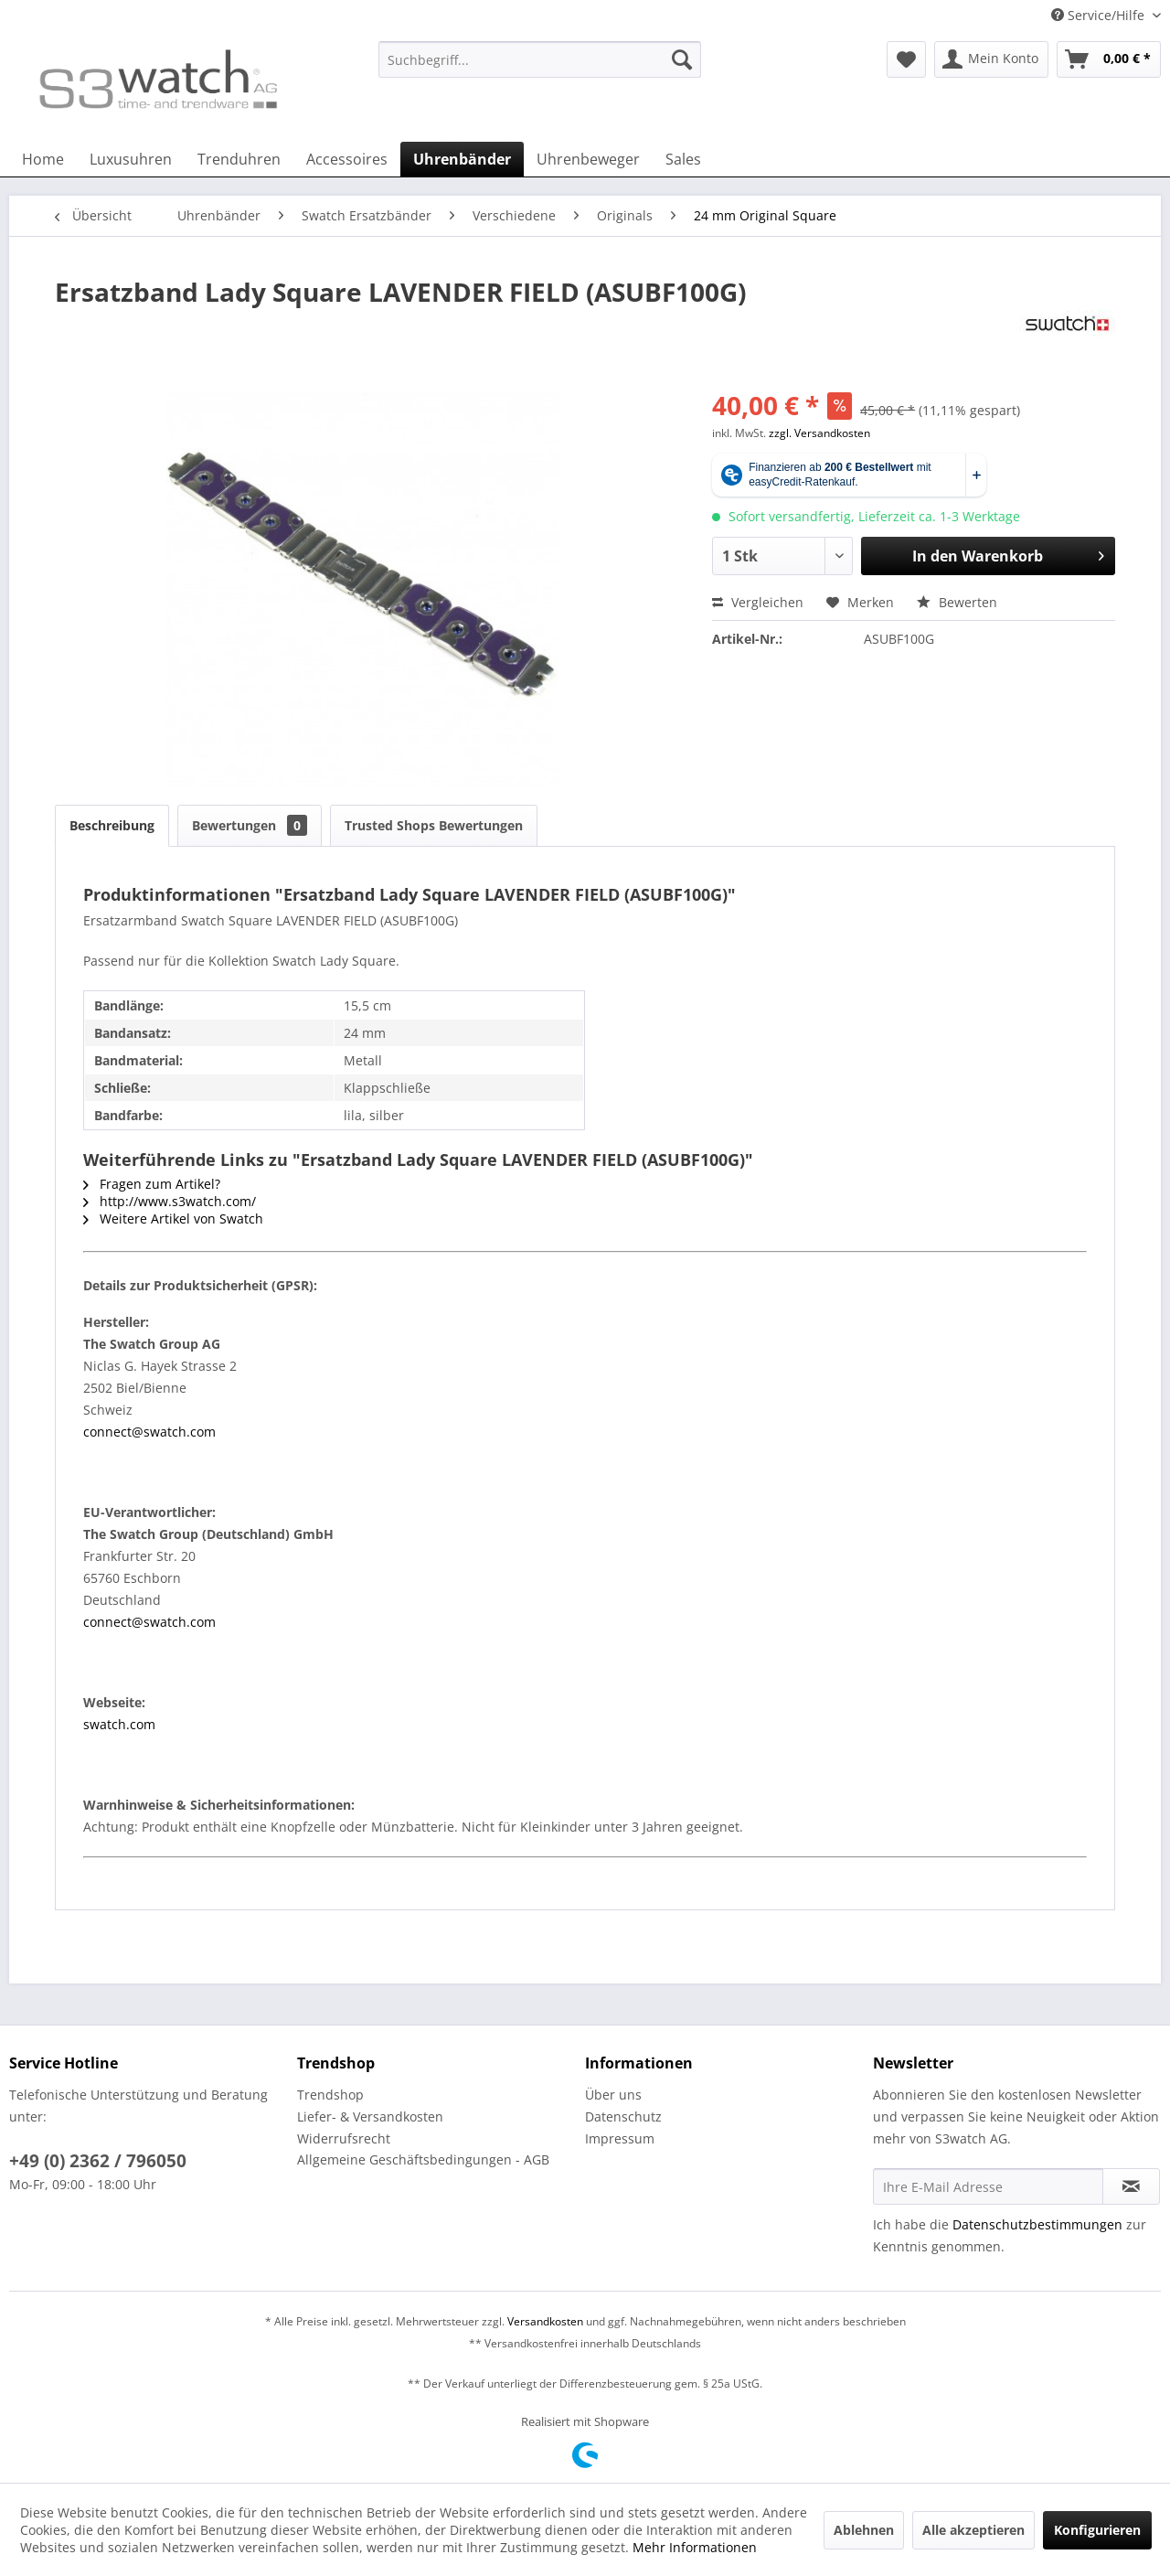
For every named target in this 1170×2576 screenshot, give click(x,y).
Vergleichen (757, 602)
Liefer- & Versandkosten (370, 2116)
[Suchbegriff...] (539, 59)
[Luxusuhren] (131, 159)
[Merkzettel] (906, 59)
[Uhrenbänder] (462, 159)
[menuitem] (539, 68)
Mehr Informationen (695, 2547)
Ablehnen (864, 2530)
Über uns (613, 2094)
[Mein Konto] (991, 59)
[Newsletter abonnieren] (1131, 2186)
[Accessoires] (346, 159)
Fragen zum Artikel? (151, 1183)
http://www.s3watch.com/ (169, 1201)
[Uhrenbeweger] (588, 159)
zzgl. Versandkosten (819, 433)
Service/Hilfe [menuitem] (1099, 15)
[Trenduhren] (239, 159)
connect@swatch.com (149, 1431)
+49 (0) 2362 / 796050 (97, 2161)
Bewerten (957, 602)
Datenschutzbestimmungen (1037, 2224)
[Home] (43, 159)
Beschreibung (111, 825)
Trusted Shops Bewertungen (434, 825)
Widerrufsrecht (343, 2138)
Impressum (619, 2138)
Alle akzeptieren (973, 2530)
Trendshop (330, 2094)
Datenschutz (623, 2116)
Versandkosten (545, 2321)
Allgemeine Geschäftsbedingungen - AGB (423, 2159)
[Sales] (683, 159)
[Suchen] (682, 59)
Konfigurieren (1097, 2530)
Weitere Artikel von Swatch (173, 1218)
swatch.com (119, 1724)
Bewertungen (249, 825)
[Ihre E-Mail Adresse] (988, 2186)
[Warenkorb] (1109, 59)
